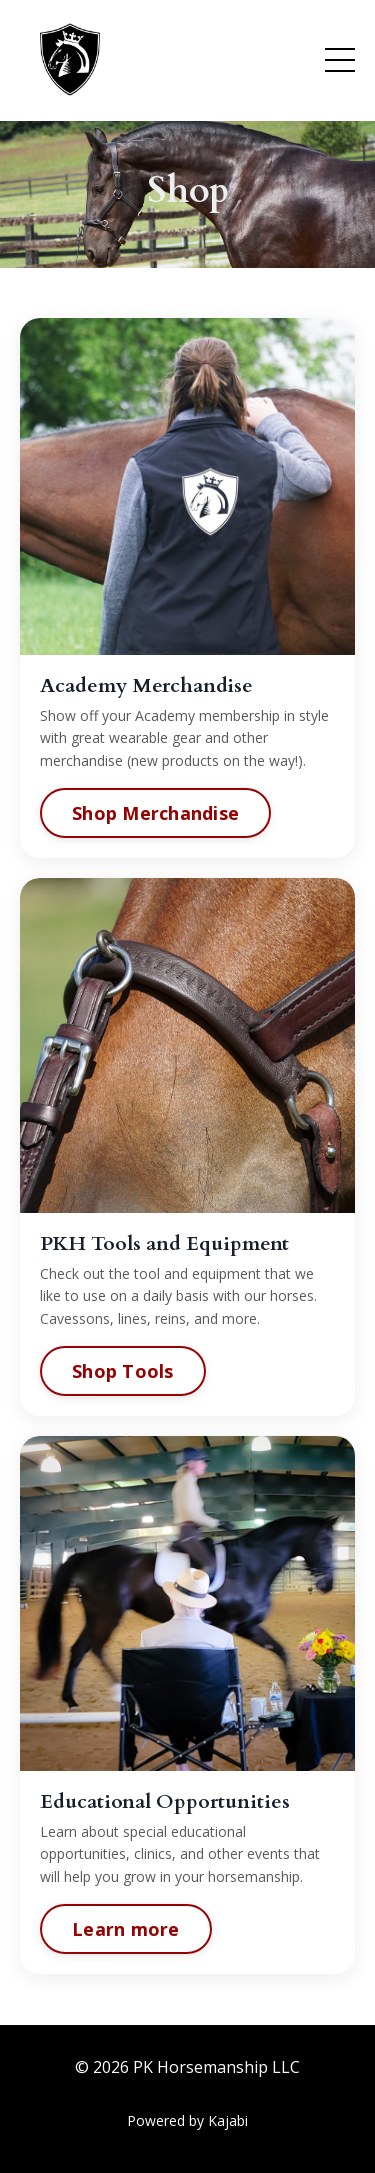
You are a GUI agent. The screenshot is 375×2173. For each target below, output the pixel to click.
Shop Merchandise (155, 813)
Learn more (127, 1928)
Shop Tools (124, 1370)
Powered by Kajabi (187, 2120)
